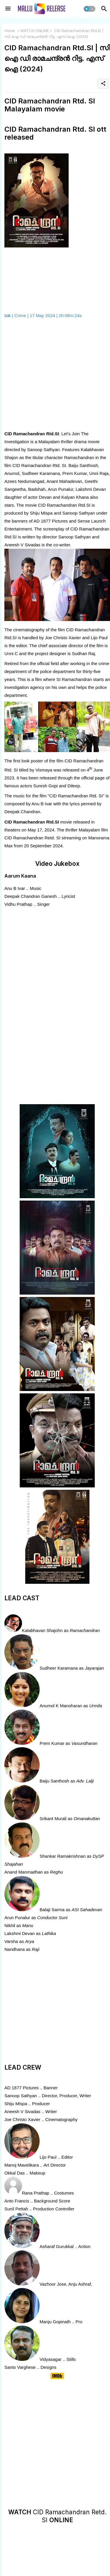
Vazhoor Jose (53, 2284)
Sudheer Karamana (59, 1668)
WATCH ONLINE (34, 30)
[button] (89, 9)
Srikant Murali (53, 1818)
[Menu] (8, 9)
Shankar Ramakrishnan (63, 1856)
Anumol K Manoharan (61, 1705)
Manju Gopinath (55, 2321)
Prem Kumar (52, 1743)
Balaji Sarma (52, 1909)
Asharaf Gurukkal (57, 2246)
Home (9, 30)
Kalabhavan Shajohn (42, 1630)
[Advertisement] (55, 374)
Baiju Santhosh (54, 1780)
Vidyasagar (51, 2359)
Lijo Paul (48, 2157)
